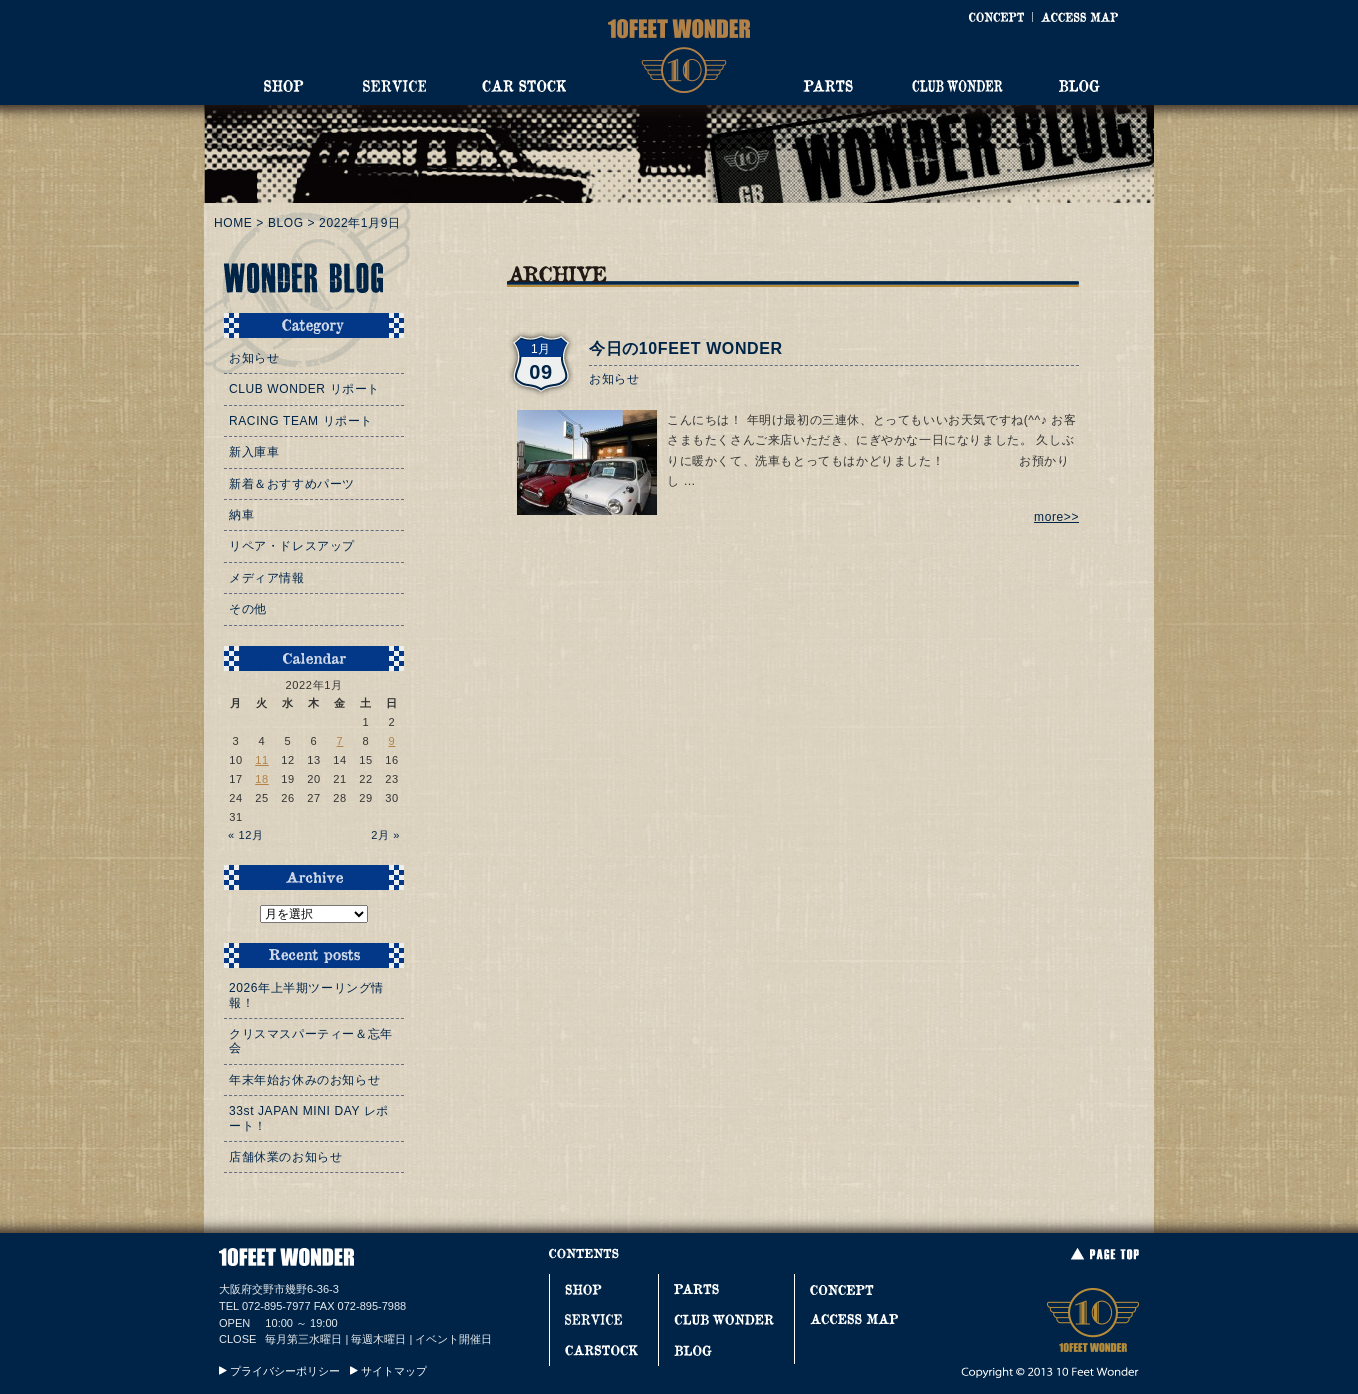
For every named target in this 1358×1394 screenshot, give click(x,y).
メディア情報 (267, 578)
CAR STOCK (524, 86)
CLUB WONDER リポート (304, 389)
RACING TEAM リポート (301, 421)
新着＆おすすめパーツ (292, 484)
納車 (241, 515)
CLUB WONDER (957, 86)
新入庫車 (254, 452)
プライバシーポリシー (285, 1371)
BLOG (1079, 86)
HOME (233, 223)
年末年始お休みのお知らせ (304, 1080)
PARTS (828, 86)
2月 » (385, 835)
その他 (248, 609)
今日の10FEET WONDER (686, 348)
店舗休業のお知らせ (285, 1157)
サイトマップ (394, 1371)
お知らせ (614, 379)
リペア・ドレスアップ (292, 546)
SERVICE (394, 86)
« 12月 (246, 835)
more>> (1056, 517)
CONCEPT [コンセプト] (996, 17)
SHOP (284, 86)
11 (262, 760)
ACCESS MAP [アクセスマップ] (1079, 17)
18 (262, 779)
